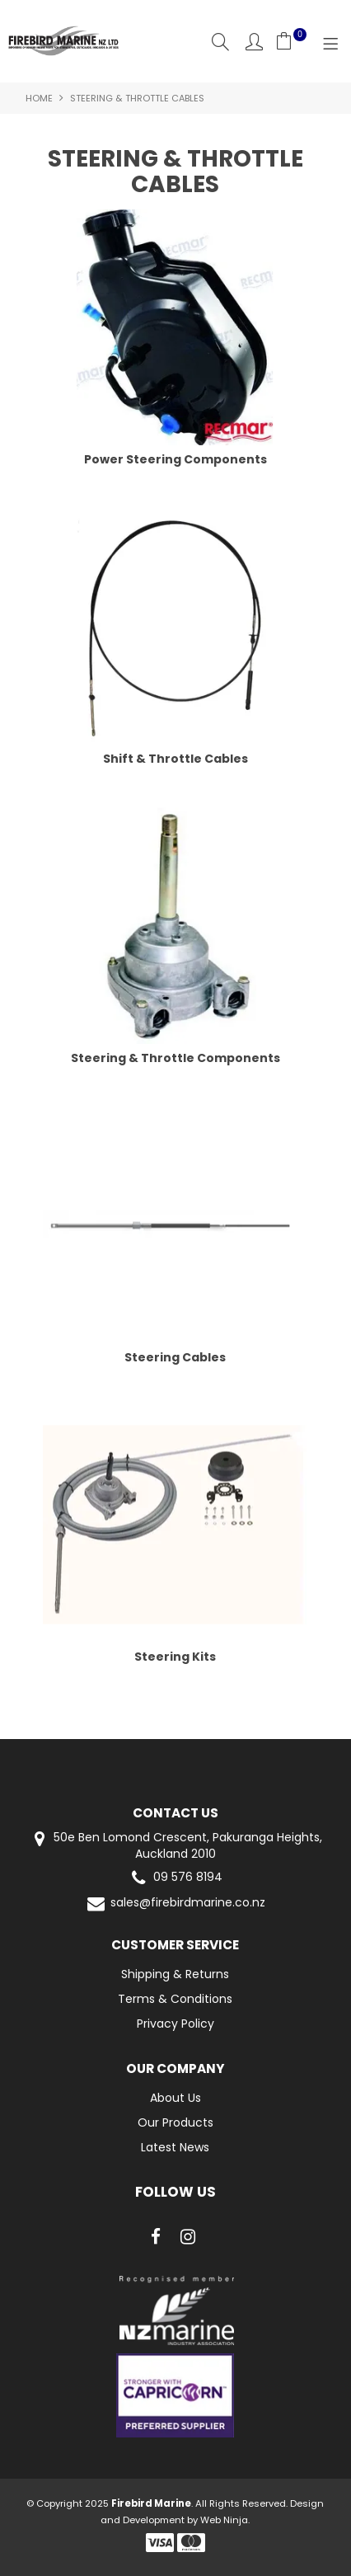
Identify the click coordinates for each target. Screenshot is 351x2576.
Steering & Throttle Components (175, 1058)
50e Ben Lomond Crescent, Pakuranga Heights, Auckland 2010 (175, 1845)
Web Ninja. (225, 2520)
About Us (175, 2097)
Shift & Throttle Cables (175, 758)
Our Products (175, 2122)
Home (39, 98)
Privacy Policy (175, 2023)
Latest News (175, 2147)
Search (220, 41)
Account (254, 41)
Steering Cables (175, 1357)
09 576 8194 (175, 1878)
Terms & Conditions (175, 1999)
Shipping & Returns (175, 1974)
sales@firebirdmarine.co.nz (175, 1903)
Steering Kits (175, 1656)
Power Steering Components (175, 459)
